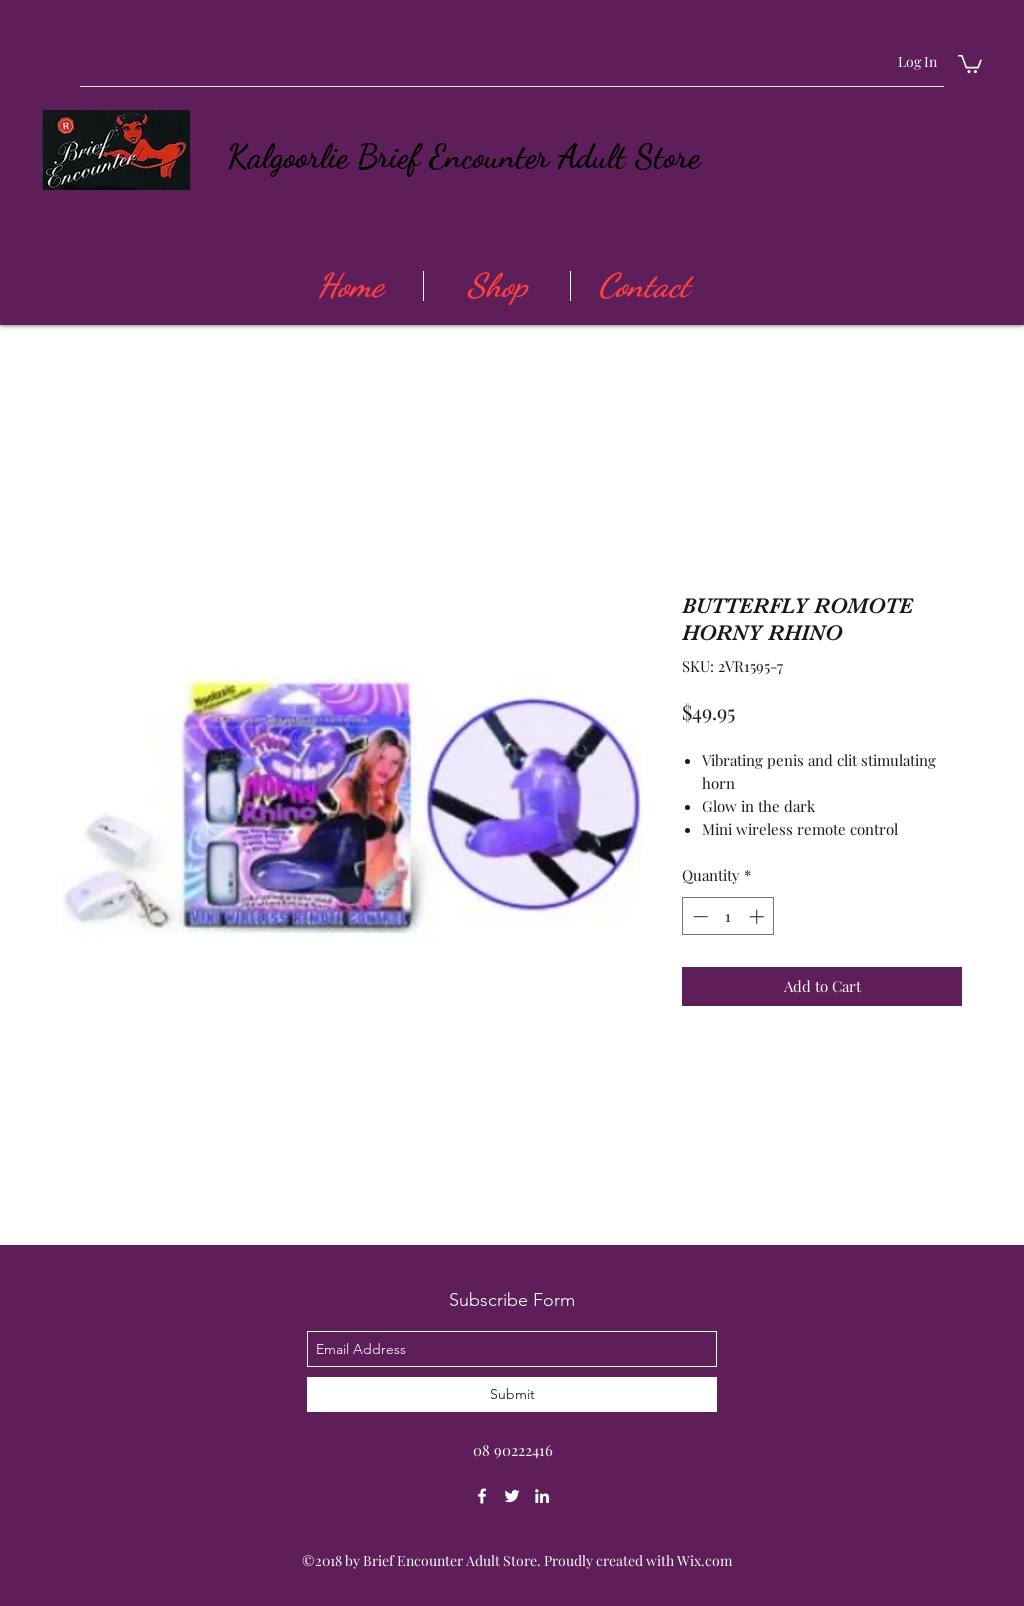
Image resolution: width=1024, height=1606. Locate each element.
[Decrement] (698, 916)
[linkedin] (542, 1496)
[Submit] (512, 1394)
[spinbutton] (728, 916)
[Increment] (758, 916)
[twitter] (512, 1496)
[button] (970, 63)
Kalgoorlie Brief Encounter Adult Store (463, 156)
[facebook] (482, 1496)
